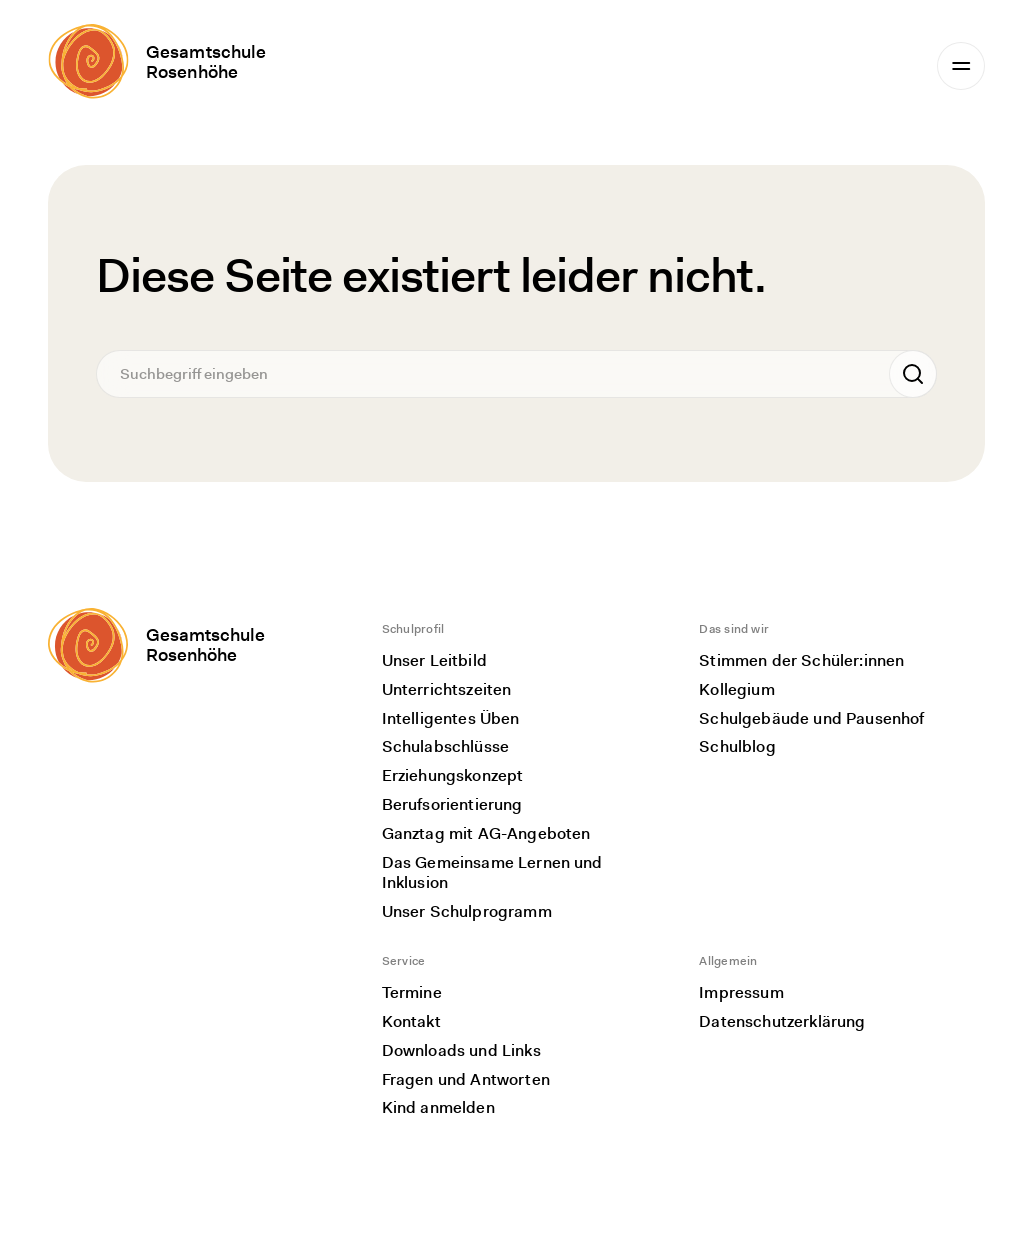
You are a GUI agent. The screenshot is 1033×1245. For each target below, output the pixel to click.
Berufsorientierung (452, 804)
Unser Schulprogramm (467, 911)
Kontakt (411, 1021)
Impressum (741, 992)
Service (404, 961)
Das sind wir (734, 629)
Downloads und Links (461, 1050)
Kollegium (736, 689)
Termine (412, 992)
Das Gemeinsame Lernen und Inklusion (492, 873)
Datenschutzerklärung (782, 1021)
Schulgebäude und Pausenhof (811, 718)
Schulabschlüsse (445, 746)
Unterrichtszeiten (447, 689)
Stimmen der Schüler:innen (801, 660)
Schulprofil (413, 629)
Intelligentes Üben (451, 718)
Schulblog (737, 746)
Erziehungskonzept (453, 775)
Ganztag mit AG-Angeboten (486, 833)
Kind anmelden (438, 1107)
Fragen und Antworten (466, 1079)
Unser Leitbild (434, 660)
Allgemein (728, 961)
